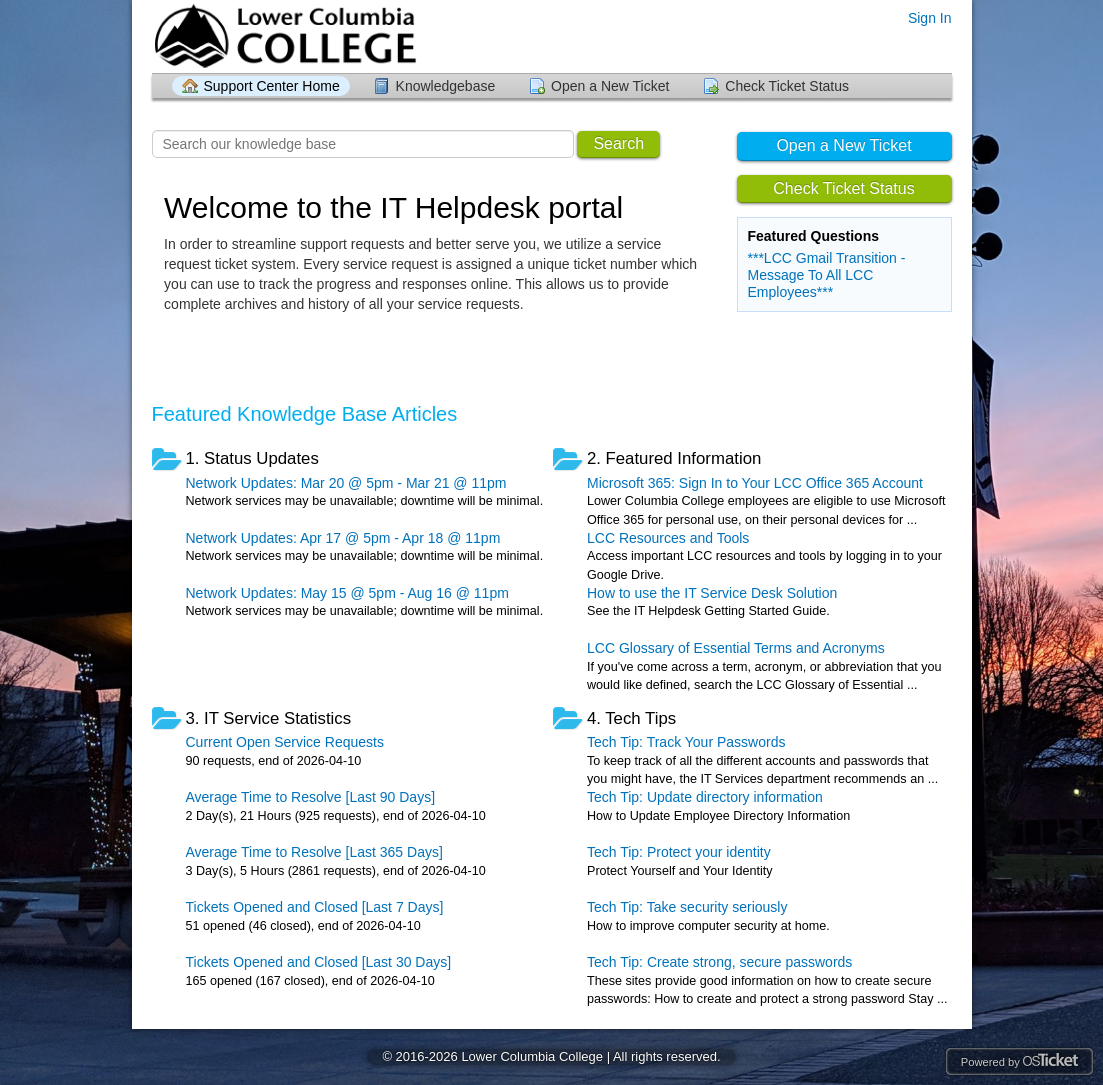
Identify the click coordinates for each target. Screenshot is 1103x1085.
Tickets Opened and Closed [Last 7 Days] (315, 907)
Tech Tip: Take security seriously (687, 907)
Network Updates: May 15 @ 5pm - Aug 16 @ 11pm (347, 593)
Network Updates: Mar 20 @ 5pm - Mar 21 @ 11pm (346, 483)
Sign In (930, 18)
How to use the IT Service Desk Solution (712, 593)
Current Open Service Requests (285, 742)
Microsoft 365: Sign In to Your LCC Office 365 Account (755, 483)
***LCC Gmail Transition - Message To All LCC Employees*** (827, 275)
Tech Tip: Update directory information (705, 797)
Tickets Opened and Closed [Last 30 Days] (319, 962)
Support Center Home (272, 86)
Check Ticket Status (787, 86)
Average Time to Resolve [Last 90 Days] (311, 797)
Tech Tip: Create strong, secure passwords (719, 962)
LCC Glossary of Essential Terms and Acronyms (736, 648)
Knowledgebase (446, 86)
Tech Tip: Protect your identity (679, 852)
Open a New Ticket (610, 86)
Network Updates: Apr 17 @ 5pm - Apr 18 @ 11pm (343, 538)
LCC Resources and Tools (668, 538)
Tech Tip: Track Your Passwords (686, 742)
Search (618, 143)
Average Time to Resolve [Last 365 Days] (314, 852)
